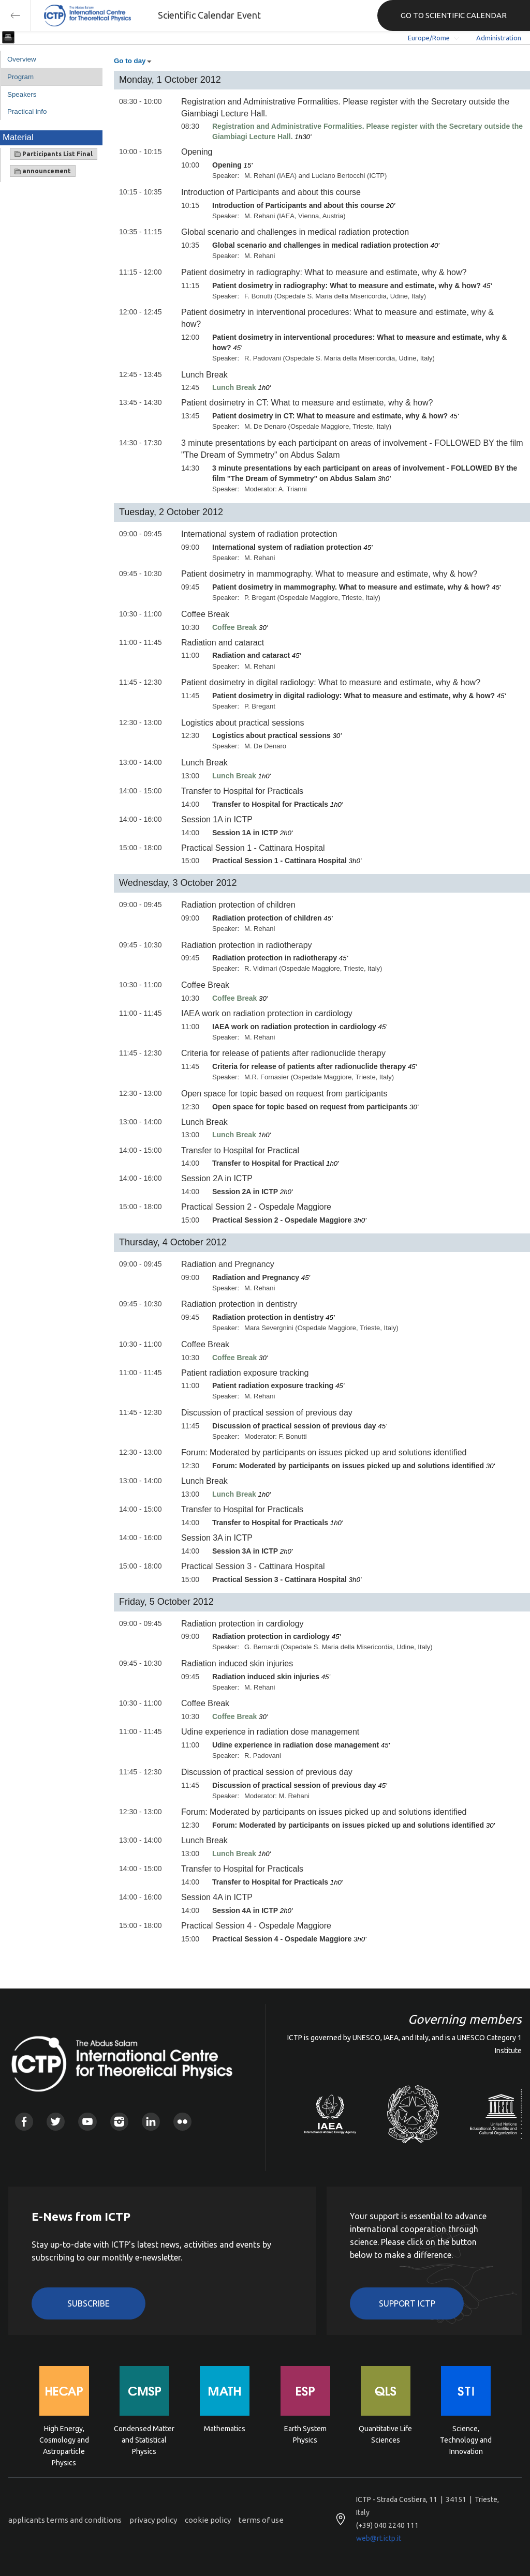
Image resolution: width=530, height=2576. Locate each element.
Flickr (182, 2122)
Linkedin (151, 2122)
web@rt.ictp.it (378, 2538)
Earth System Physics (305, 2434)
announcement (42, 171)
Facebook (24, 2122)
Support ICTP (407, 2303)
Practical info (27, 111)
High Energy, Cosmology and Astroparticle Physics (64, 2439)
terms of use (261, 2519)
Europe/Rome (429, 37)
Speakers (21, 94)
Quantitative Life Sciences (385, 2434)
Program (20, 77)
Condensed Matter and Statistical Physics (144, 2439)
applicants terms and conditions (65, 2519)
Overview (21, 59)
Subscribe (88, 2303)
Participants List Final (53, 154)
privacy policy (153, 2519)
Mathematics (224, 2428)
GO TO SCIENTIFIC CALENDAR (454, 15)
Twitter (56, 2122)
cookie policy (208, 2519)
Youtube (87, 2122)
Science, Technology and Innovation (466, 2439)
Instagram (119, 2122)
